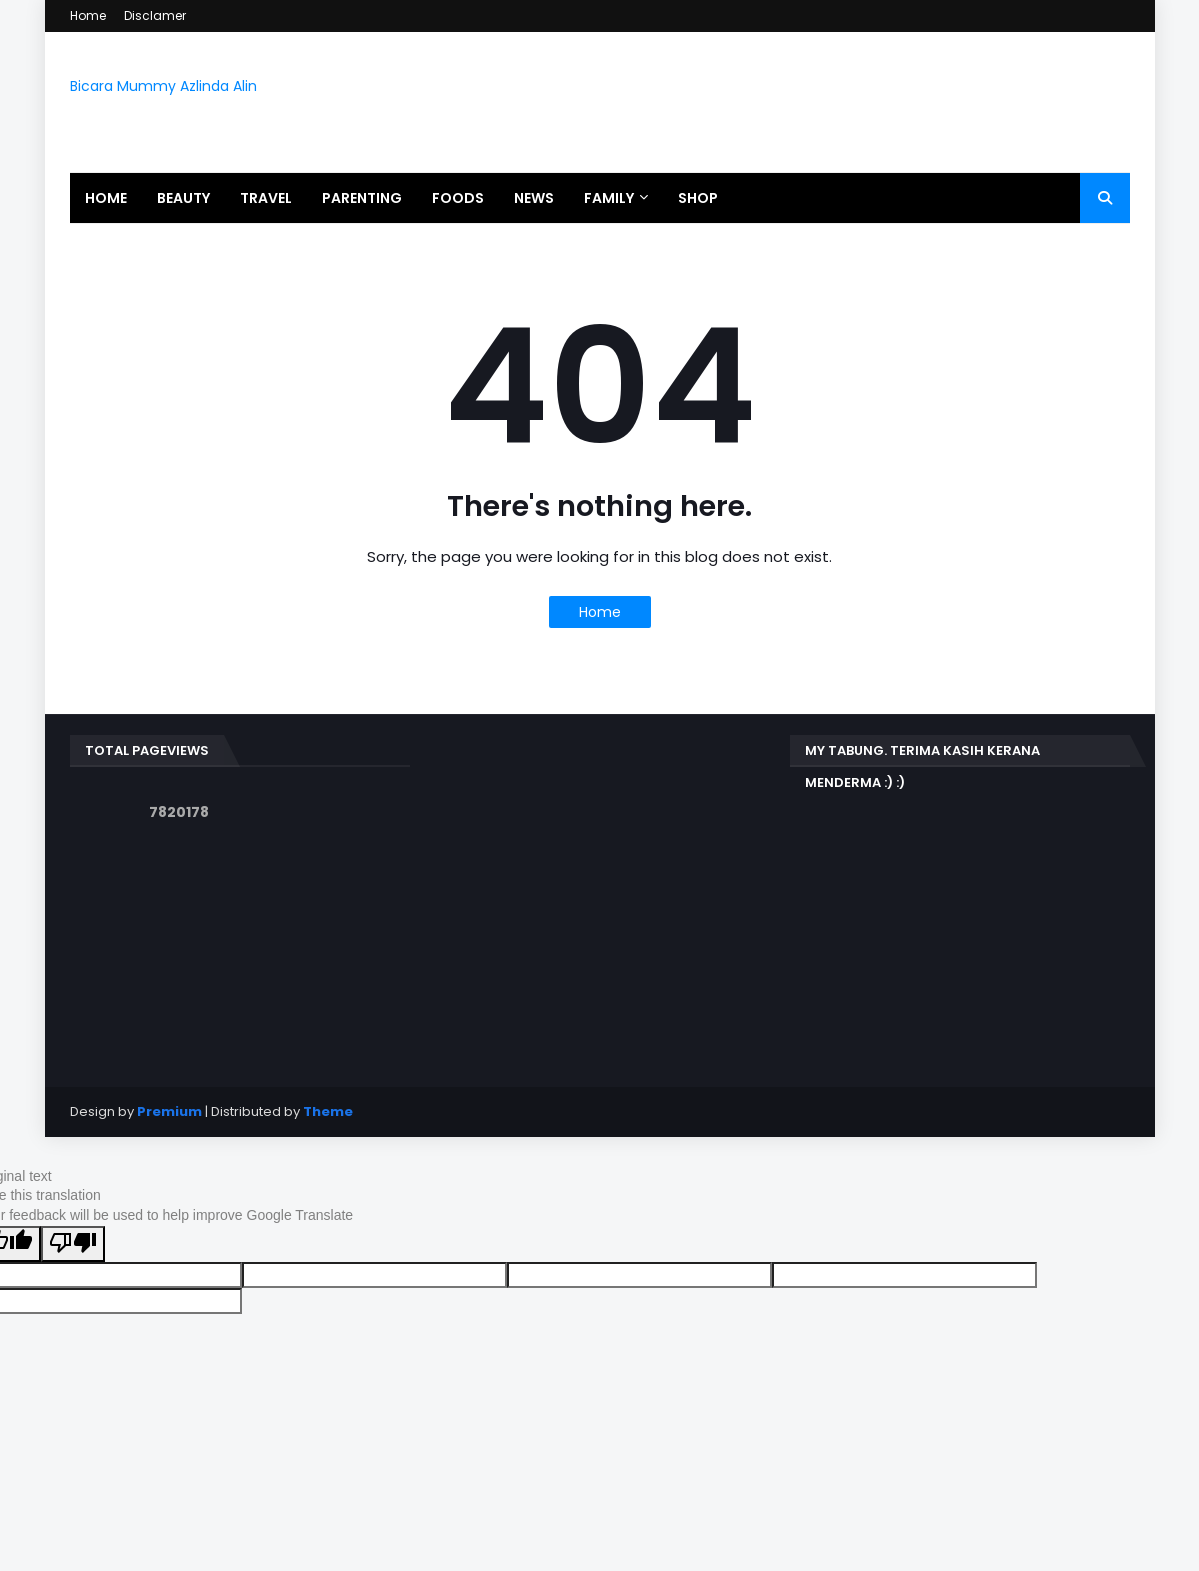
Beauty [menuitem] (183, 198)
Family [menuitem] (609, 198)
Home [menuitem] (106, 198)
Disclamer (155, 15)
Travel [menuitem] (266, 198)
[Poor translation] (73, 1244)
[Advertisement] (600, 875)
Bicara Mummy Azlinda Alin (163, 86)
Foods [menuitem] (458, 198)
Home (88, 15)
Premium (169, 1111)
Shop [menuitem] (698, 198)
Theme (328, 1111)
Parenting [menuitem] (362, 198)
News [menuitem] (534, 198)
